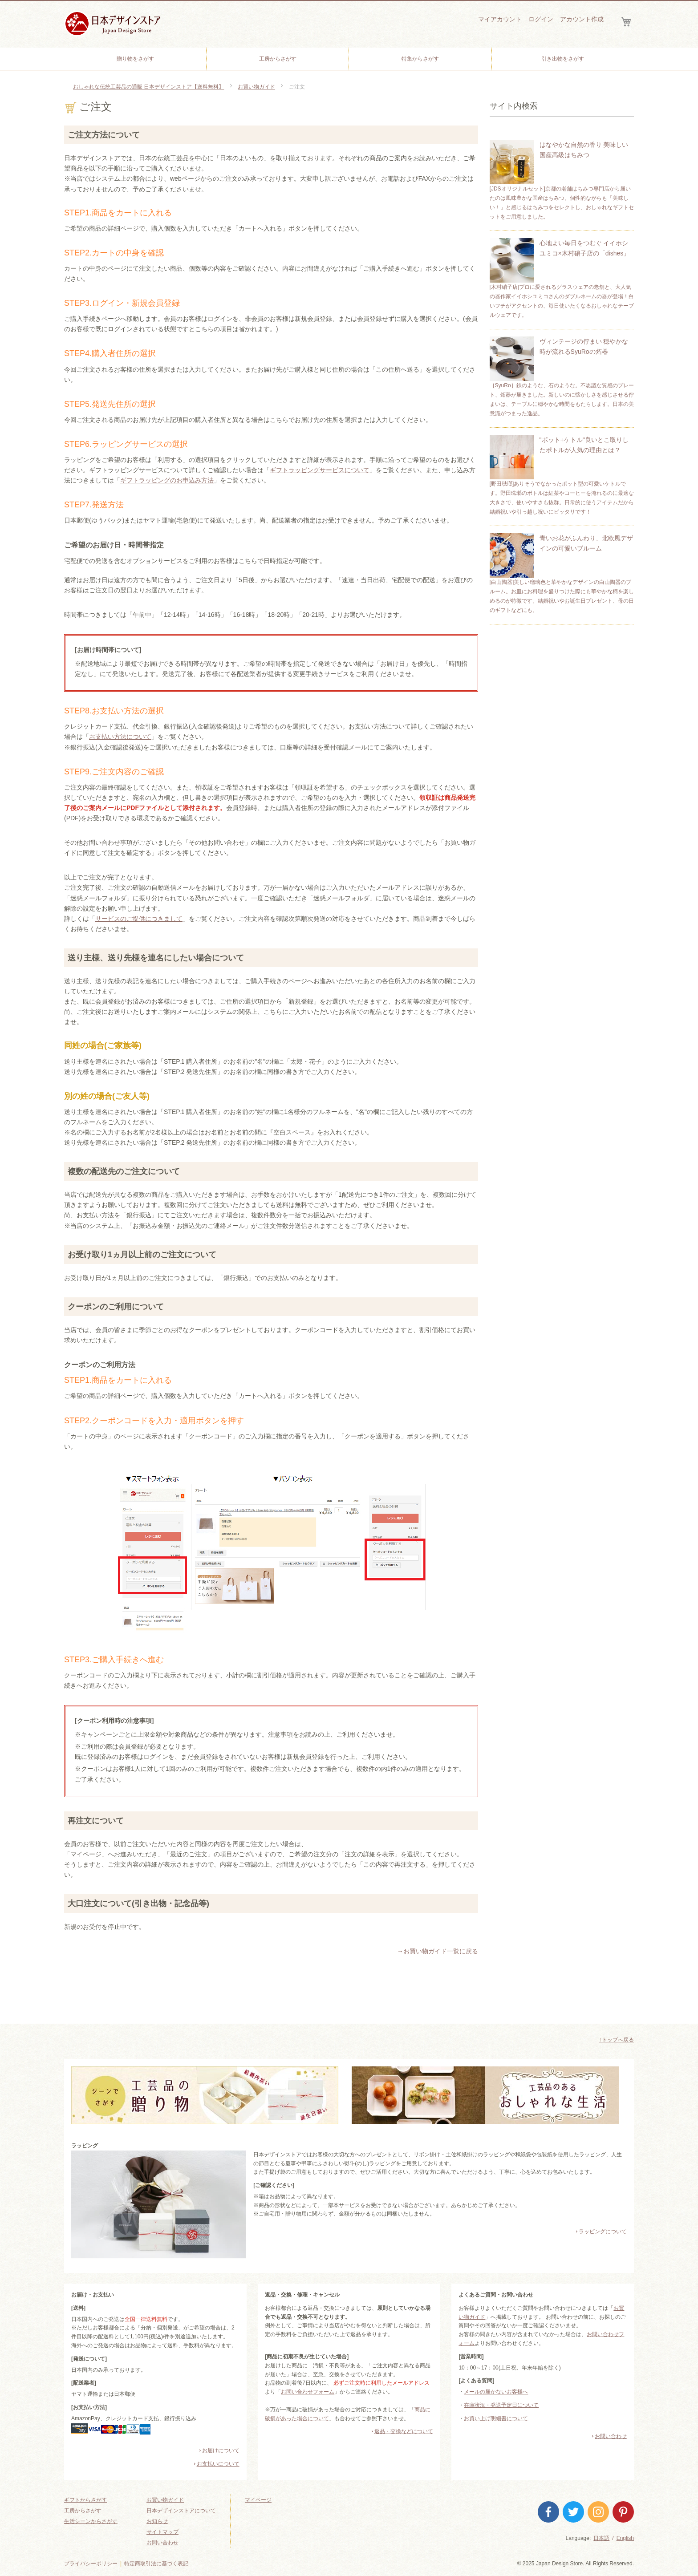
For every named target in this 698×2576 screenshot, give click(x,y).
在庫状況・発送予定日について (501, 2405)
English (625, 2538)
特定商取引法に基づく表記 (156, 2563)
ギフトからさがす (85, 2500)
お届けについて (220, 2450)
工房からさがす (82, 2510)
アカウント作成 (582, 19)
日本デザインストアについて (181, 2510)
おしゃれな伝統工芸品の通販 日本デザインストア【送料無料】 (148, 87)
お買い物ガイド (256, 87)
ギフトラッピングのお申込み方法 (167, 480)
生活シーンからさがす (91, 2521)
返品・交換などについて (403, 2431)
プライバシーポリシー (91, 2563)
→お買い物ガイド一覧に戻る (437, 1951)
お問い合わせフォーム (307, 2392)
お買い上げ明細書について (496, 2418)
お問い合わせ (611, 2436)
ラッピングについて (603, 2231)
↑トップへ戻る (616, 2040)
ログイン (540, 19)
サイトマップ (162, 2532)
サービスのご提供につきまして (139, 918)
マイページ (258, 2500)
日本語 (601, 2538)
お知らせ (157, 2521)
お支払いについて (218, 2464)
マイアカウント (500, 19)
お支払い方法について (120, 736)
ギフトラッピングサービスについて (319, 470)
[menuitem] (135, 59)
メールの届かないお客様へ (496, 2392)
